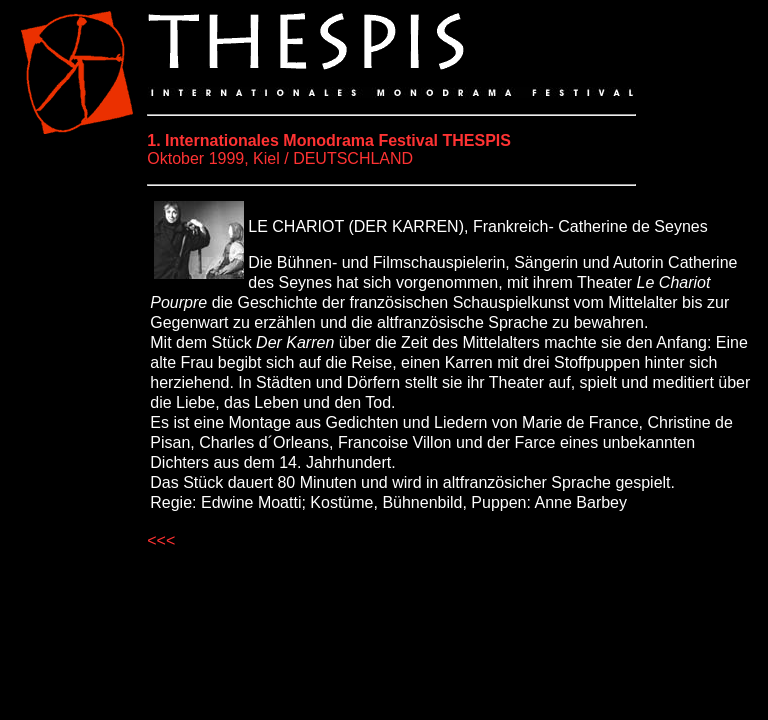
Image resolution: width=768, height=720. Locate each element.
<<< (161, 540)
